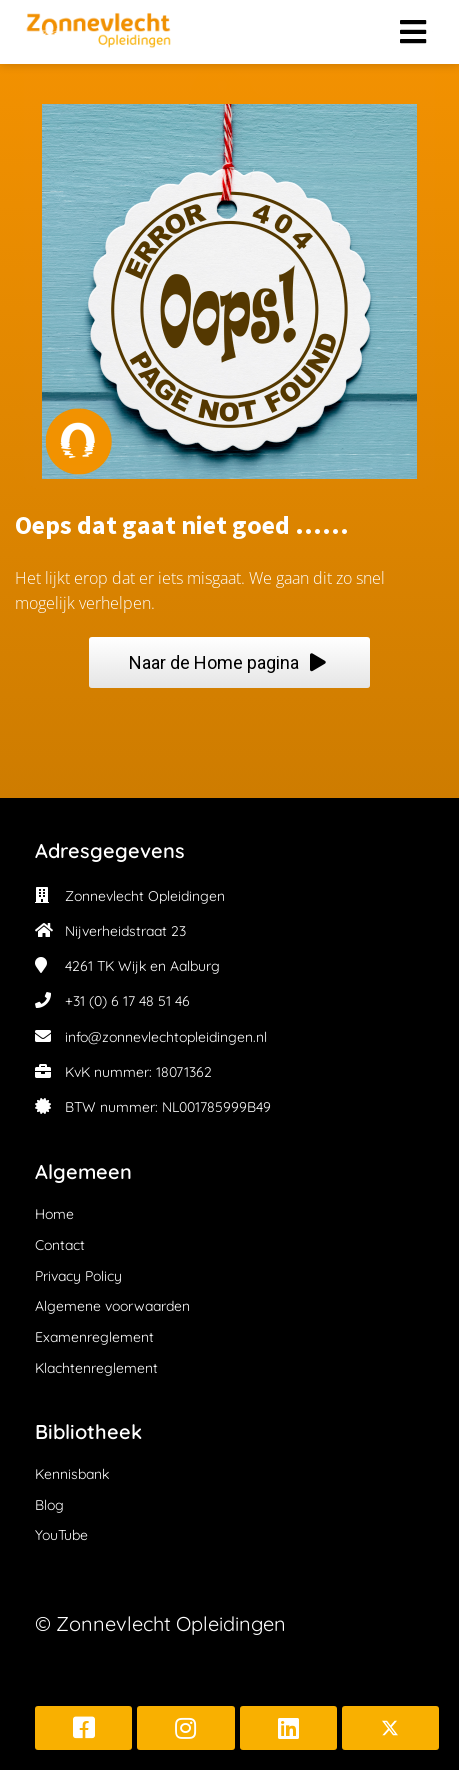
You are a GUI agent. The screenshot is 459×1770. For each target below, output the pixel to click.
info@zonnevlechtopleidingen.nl (166, 1037)
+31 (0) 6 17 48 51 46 (127, 1001)
